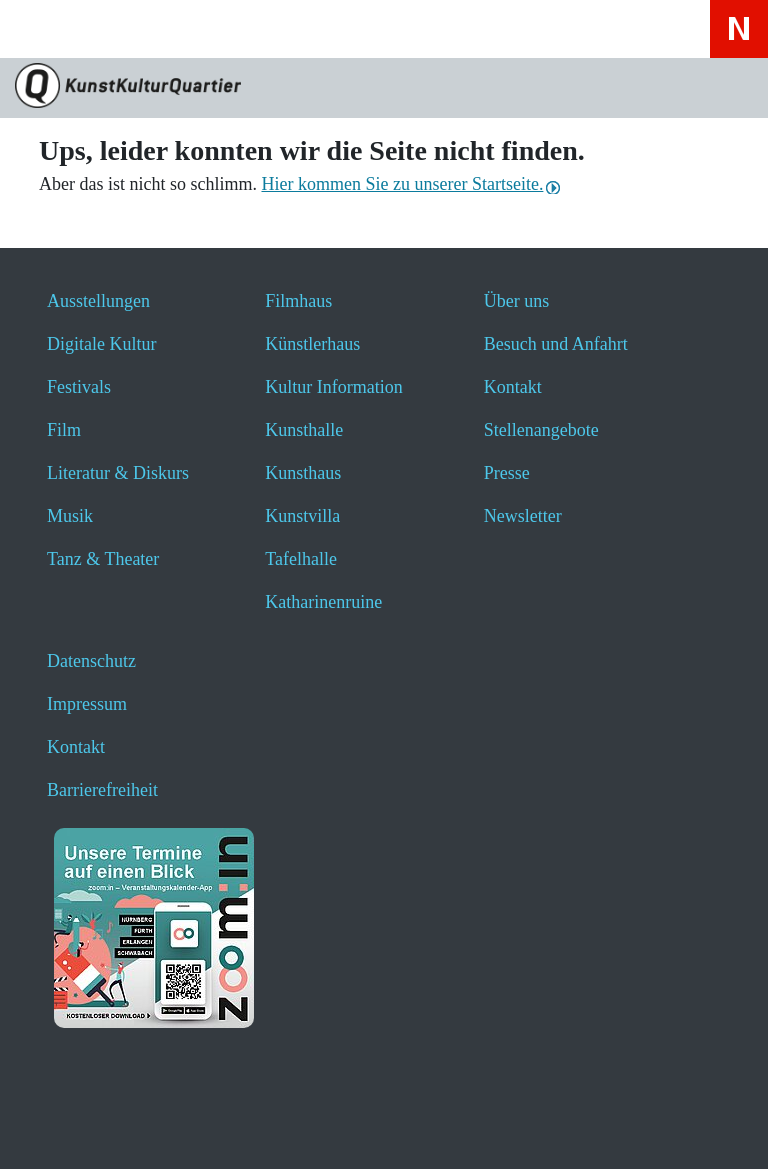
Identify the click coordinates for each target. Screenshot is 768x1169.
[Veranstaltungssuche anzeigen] (152, 28)
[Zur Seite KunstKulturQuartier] (384, 88)
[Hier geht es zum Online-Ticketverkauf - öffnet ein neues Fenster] (205, 28)
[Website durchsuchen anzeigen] (99, 28)
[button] (62, 1126)
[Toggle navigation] (42, 35)
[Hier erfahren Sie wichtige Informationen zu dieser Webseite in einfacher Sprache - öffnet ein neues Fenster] (258, 28)
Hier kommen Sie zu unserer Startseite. (402, 184)
